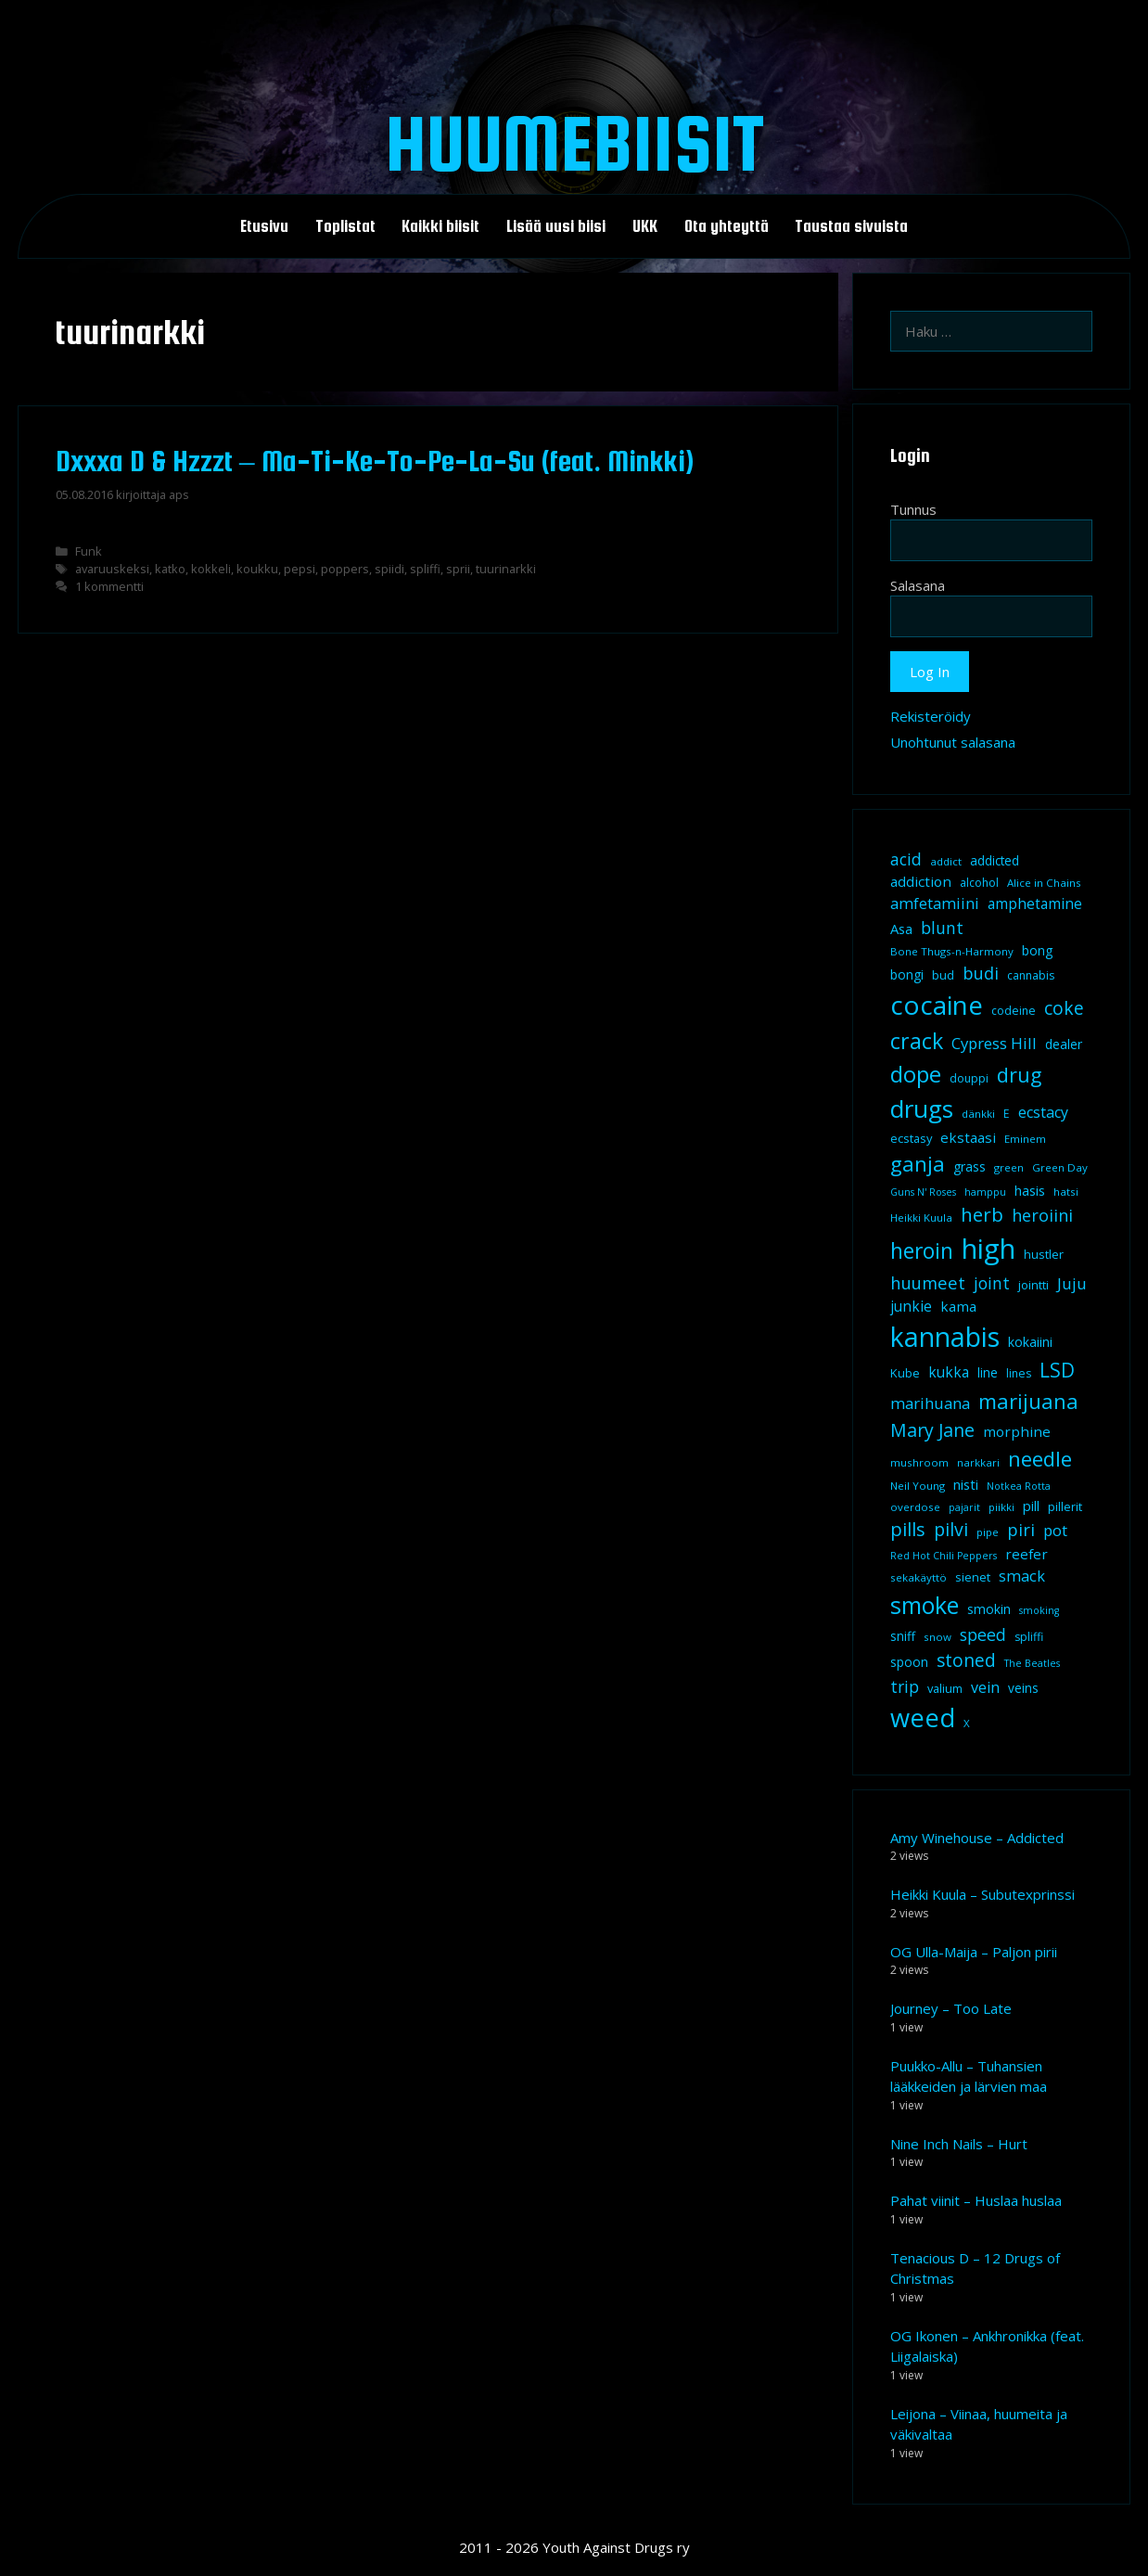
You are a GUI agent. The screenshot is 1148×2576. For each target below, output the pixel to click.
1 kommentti (109, 586)
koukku (257, 568)
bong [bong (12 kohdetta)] (1037, 950)
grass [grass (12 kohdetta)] (969, 1166)
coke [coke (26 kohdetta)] (1064, 1007)
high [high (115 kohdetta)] (988, 1248)
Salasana (917, 585)
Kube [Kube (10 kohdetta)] (905, 1373)
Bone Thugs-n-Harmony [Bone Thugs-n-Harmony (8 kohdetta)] (952, 951)
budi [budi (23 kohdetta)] (981, 972)
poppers (345, 568)
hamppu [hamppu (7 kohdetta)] (985, 1191)
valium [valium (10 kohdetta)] (945, 1688)
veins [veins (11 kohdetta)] (1023, 1688)
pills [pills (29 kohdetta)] (907, 1529)
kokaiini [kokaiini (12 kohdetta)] (1030, 1342)
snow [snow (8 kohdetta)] (937, 1637)
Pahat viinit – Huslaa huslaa (976, 2200)
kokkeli (211, 568)
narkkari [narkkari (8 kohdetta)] (978, 1462)
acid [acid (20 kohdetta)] (906, 859)
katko (170, 568)
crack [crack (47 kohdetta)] (916, 1041)
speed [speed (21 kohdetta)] (983, 1634)
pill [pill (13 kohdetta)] (1031, 1505)
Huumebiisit (574, 142)
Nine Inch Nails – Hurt (958, 2143)
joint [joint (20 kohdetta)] (992, 1283)
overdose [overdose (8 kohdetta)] (915, 1507)
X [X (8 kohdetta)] (966, 1723)
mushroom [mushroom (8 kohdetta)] (919, 1462)
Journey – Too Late (951, 2008)
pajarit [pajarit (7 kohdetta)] (964, 1507)
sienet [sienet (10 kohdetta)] (972, 1577)
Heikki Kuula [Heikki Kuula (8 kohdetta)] (921, 1217)
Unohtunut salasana (952, 742)
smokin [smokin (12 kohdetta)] (989, 1609)
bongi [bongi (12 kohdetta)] (907, 974)
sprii (458, 568)
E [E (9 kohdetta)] (1006, 1113)
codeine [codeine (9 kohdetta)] (1013, 1011)
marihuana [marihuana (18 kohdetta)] (930, 1403)
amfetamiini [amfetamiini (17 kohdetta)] (934, 903)
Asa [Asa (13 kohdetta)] (901, 928)
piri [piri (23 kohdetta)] (1021, 1529)
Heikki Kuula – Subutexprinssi (982, 1894)
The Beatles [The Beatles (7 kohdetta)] (1032, 1663)
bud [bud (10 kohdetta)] (943, 975)
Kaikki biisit (440, 226)
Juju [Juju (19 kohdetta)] (1072, 1283)
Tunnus (913, 509)
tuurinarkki (506, 568)
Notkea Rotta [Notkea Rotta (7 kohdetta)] (1019, 1486)
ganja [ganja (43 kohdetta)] (917, 1163)
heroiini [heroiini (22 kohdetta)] (1042, 1215)
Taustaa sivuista (851, 226)
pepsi (299, 568)
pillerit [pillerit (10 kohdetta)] (1065, 1506)
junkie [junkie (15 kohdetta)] (911, 1306)
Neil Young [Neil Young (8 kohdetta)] (917, 1486)
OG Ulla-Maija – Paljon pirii (973, 1951)
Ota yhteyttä (726, 226)
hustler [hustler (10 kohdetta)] (1044, 1254)
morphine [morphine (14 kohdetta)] (1017, 1431)
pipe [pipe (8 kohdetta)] (987, 1532)
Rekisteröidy (930, 716)
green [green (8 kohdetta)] (1009, 1167)
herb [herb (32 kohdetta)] (982, 1214)
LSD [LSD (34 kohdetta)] (1057, 1370)
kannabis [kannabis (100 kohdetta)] (945, 1336)
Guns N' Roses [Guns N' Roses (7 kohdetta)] (923, 1191)
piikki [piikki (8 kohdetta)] (1001, 1507)
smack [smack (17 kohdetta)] (1022, 1575)
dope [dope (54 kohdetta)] (915, 1073)
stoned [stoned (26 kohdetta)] (966, 1659)
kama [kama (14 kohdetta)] (958, 1306)
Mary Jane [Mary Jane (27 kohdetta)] (932, 1429)
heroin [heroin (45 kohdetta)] (921, 1251)
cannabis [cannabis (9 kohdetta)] (1030, 975)
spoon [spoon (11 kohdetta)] (909, 1662)
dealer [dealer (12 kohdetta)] (1063, 1044)
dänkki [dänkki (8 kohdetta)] (978, 1114)
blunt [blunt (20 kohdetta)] (942, 927)
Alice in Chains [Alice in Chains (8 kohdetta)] (1044, 883)
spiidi (389, 568)
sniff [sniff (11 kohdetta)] (902, 1636)
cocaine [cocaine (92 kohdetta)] (936, 1004)
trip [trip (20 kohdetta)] (904, 1686)
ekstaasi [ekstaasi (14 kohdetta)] (968, 1137)
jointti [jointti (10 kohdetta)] (1033, 1284)
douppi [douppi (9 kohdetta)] (969, 1078)
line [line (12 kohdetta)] (987, 1372)
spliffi (425, 568)
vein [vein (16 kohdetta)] (985, 1687)
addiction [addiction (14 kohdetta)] (920, 881)
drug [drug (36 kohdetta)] (1019, 1074)
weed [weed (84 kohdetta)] (922, 1717)
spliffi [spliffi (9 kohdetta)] (1028, 1637)
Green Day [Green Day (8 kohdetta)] (1060, 1167)
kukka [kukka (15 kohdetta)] (948, 1372)
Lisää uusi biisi (556, 226)
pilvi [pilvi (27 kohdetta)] (951, 1529)
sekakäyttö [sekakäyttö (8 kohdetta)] (918, 1577)
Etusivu (264, 226)
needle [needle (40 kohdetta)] (1040, 1458)
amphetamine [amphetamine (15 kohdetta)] (1035, 903)
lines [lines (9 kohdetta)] (1018, 1373)
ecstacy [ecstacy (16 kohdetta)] (1043, 1112)
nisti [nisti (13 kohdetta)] (965, 1484)
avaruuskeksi (112, 568)
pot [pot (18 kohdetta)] (1055, 1530)
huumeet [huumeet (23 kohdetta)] (927, 1282)
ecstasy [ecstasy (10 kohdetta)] (911, 1138)
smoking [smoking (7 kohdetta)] (1039, 1610)
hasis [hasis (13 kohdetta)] (1029, 1190)
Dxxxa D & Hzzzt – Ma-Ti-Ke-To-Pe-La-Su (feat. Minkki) (375, 461)
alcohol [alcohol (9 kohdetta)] (979, 883)
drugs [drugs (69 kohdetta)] (921, 1108)
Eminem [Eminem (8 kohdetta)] (1025, 1139)
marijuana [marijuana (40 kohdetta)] (1028, 1401)
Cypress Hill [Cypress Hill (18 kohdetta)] (994, 1043)
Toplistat (345, 226)
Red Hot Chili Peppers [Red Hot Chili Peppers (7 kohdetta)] (943, 1555)
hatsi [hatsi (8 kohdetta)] (1065, 1191)
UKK (644, 226)
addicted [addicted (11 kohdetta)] (994, 860)
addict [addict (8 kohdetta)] (946, 861)
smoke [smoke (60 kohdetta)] (924, 1605)
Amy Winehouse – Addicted (977, 1837)
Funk (88, 551)
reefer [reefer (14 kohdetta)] (1026, 1553)
